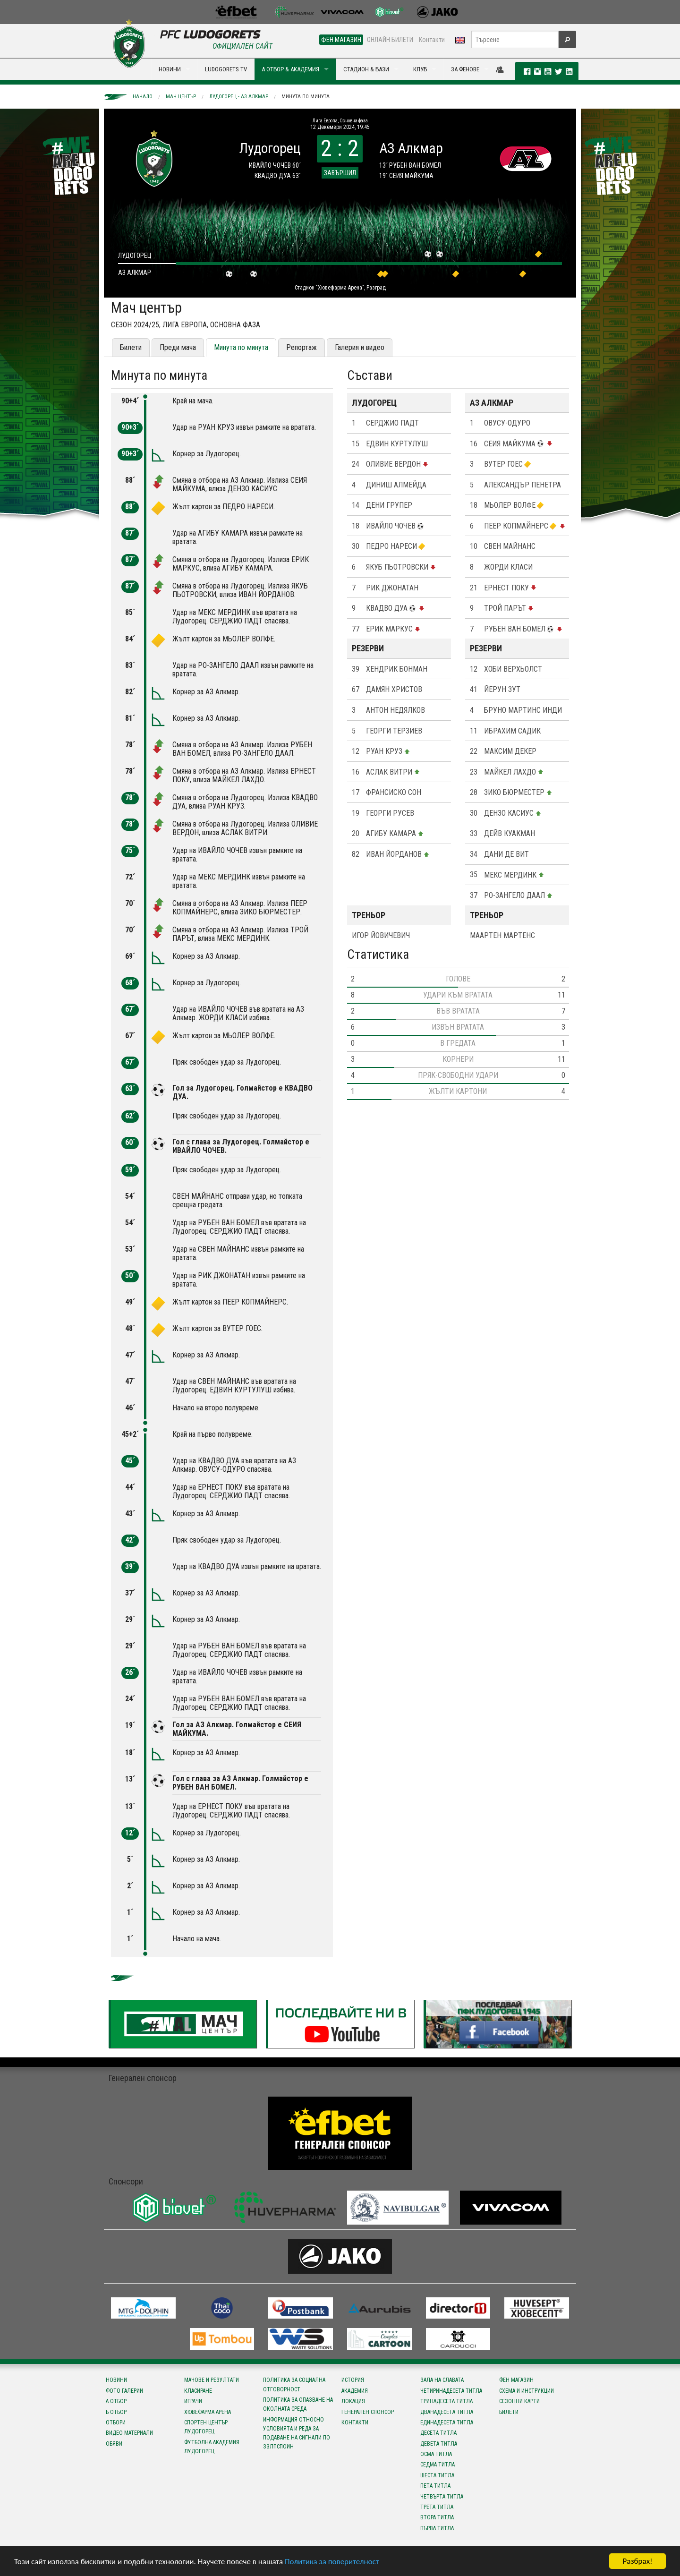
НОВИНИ (170, 69)
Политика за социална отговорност (294, 2384)
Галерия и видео (359, 347)
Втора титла (437, 2517)
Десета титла (438, 2433)
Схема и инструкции (526, 2391)
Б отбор (116, 2412)
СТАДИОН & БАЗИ (366, 69)
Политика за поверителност (332, 2562)
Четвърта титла (441, 2496)
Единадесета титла (446, 2422)
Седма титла (437, 2464)
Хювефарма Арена (207, 2412)
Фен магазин (516, 2380)
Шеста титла (437, 2475)
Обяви (114, 2443)
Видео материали (129, 2433)
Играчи (193, 2401)
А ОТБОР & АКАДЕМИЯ (290, 69)
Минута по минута (305, 96)
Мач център (181, 96)
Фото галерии (124, 2391)
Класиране (198, 2391)
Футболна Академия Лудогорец (211, 2447)
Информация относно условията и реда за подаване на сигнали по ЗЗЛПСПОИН (296, 2433)
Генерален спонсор (367, 2412)
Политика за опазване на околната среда (298, 2404)
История (352, 2380)
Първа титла (437, 2528)
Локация (353, 2401)
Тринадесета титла (446, 2401)
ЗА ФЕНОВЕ (465, 69)
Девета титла (438, 2443)
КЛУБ (420, 69)
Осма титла (436, 2454)
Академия (354, 2391)
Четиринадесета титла (451, 2391)
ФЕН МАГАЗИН (341, 39)
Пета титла (435, 2485)
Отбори (116, 2422)
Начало (143, 96)
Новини (116, 2380)
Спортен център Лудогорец (206, 2427)
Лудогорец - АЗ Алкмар (238, 96)
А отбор (116, 2401)
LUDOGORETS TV (226, 69)
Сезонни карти (519, 2401)
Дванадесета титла (446, 2412)
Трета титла (436, 2507)
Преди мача (178, 347)
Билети (131, 347)
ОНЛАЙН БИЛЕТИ (390, 39)
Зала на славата (442, 2380)
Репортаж (301, 347)
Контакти (432, 39)
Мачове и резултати (211, 2380)
